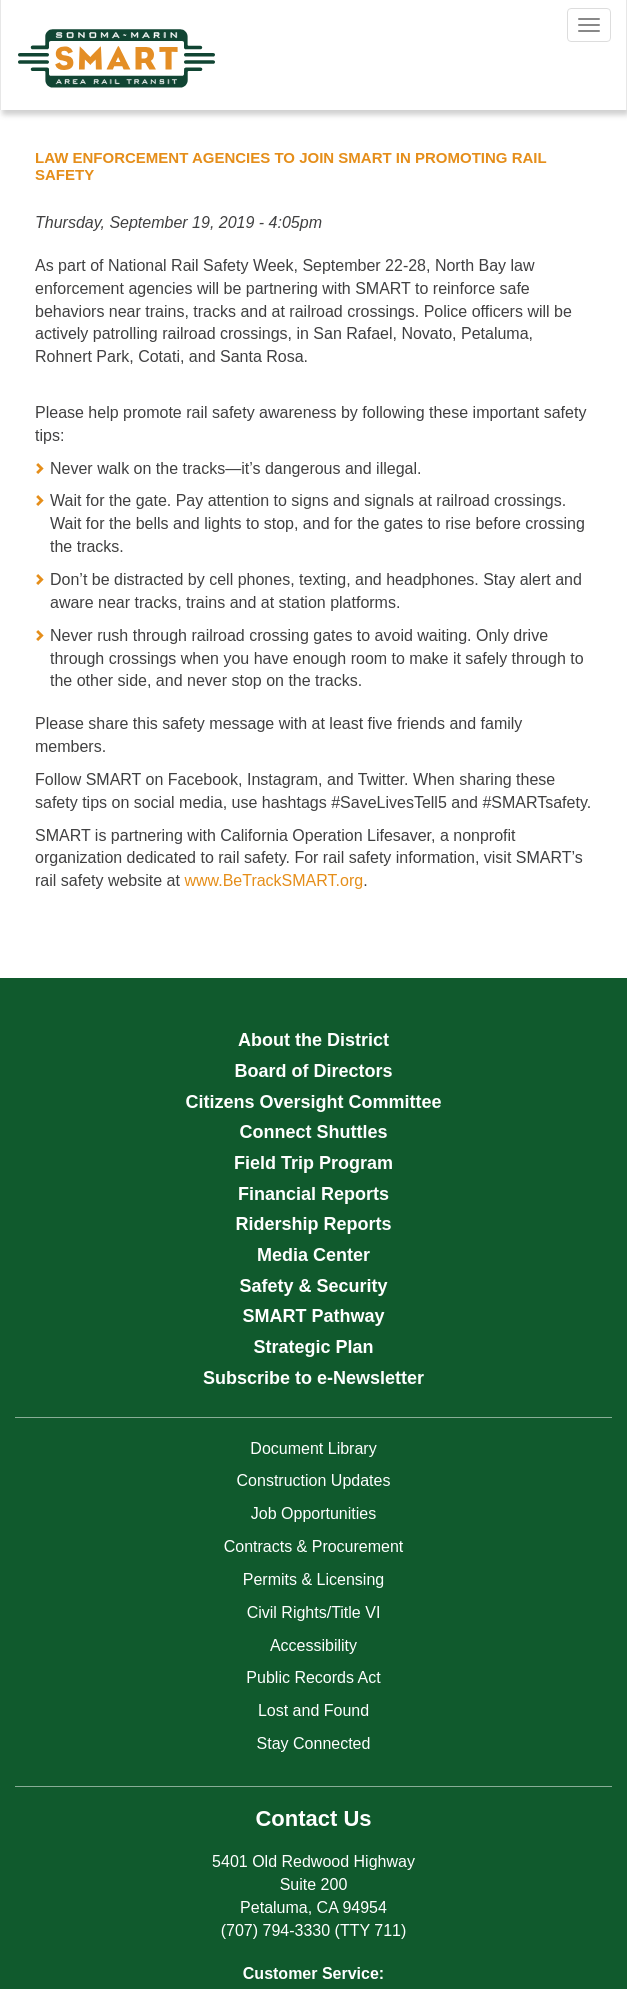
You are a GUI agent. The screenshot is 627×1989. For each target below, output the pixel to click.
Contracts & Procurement (314, 1546)
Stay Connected (314, 1743)
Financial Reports (313, 1194)
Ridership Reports (313, 1224)
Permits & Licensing (313, 1579)
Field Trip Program (313, 1163)
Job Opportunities (313, 1513)
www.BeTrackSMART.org (273, 880)
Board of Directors (313, 1071)
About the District (313, 1040)
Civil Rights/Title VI (314, 1612)
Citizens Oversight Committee (313, 1102)
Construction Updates (314, 1480)
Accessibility (313, 1645)
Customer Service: (313, 1973)
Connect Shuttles (313, 1132)
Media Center (313, 1255)
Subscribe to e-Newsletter (313, 1378)
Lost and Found (313, 1710)
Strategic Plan (313, 1347)
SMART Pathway (313, 1316)
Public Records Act (313, 1677)
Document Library (313, 1448)
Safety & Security (313, 1286)
